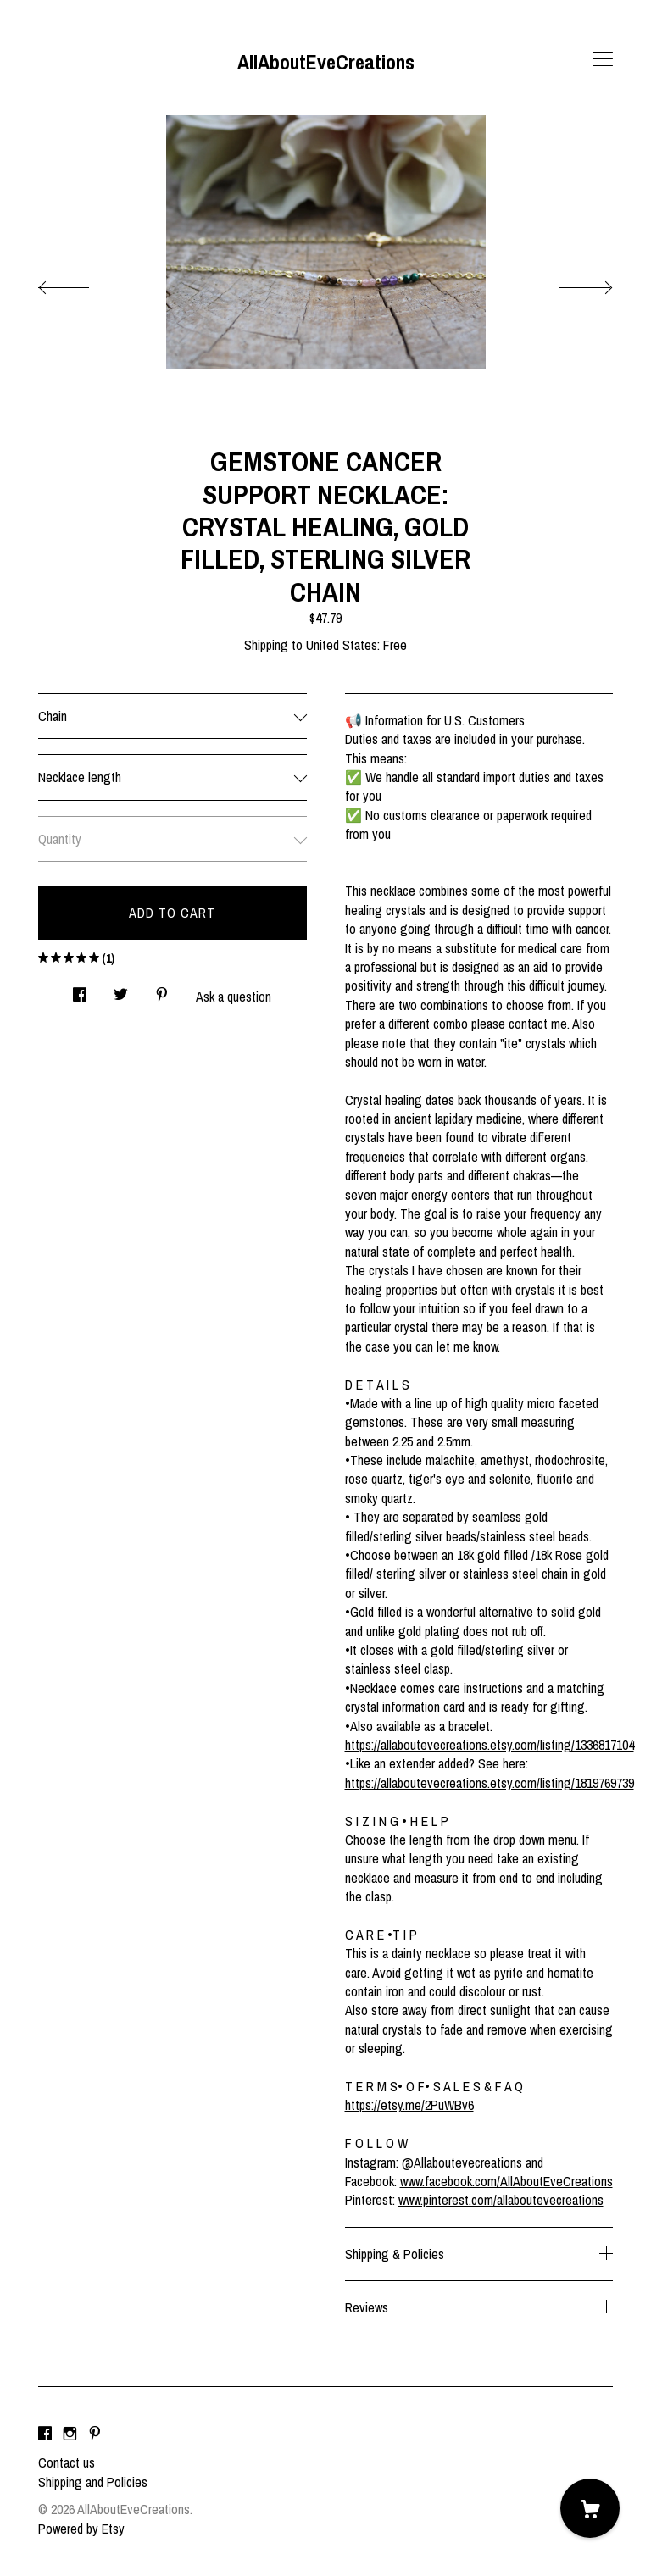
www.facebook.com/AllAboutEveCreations (506, 2181)
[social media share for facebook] (79, 990)
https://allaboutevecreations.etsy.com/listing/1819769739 (489, 1783)
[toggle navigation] (603, 59)
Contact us (66, 2462)
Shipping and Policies (92, 2482)
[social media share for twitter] (121, 990)
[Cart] (590, 2508)
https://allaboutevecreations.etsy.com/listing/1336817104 (489, 1744)
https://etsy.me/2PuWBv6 (409, 2105)
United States (341, 645)
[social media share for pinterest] (162, 990)
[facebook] (45, 2434)
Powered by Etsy (81, 2528)
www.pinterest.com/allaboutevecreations (501, 2199)
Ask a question (233, 996)
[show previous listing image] (80, 283)
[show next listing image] (570, 283)
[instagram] (70, 2434)
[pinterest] (95, 2434)
